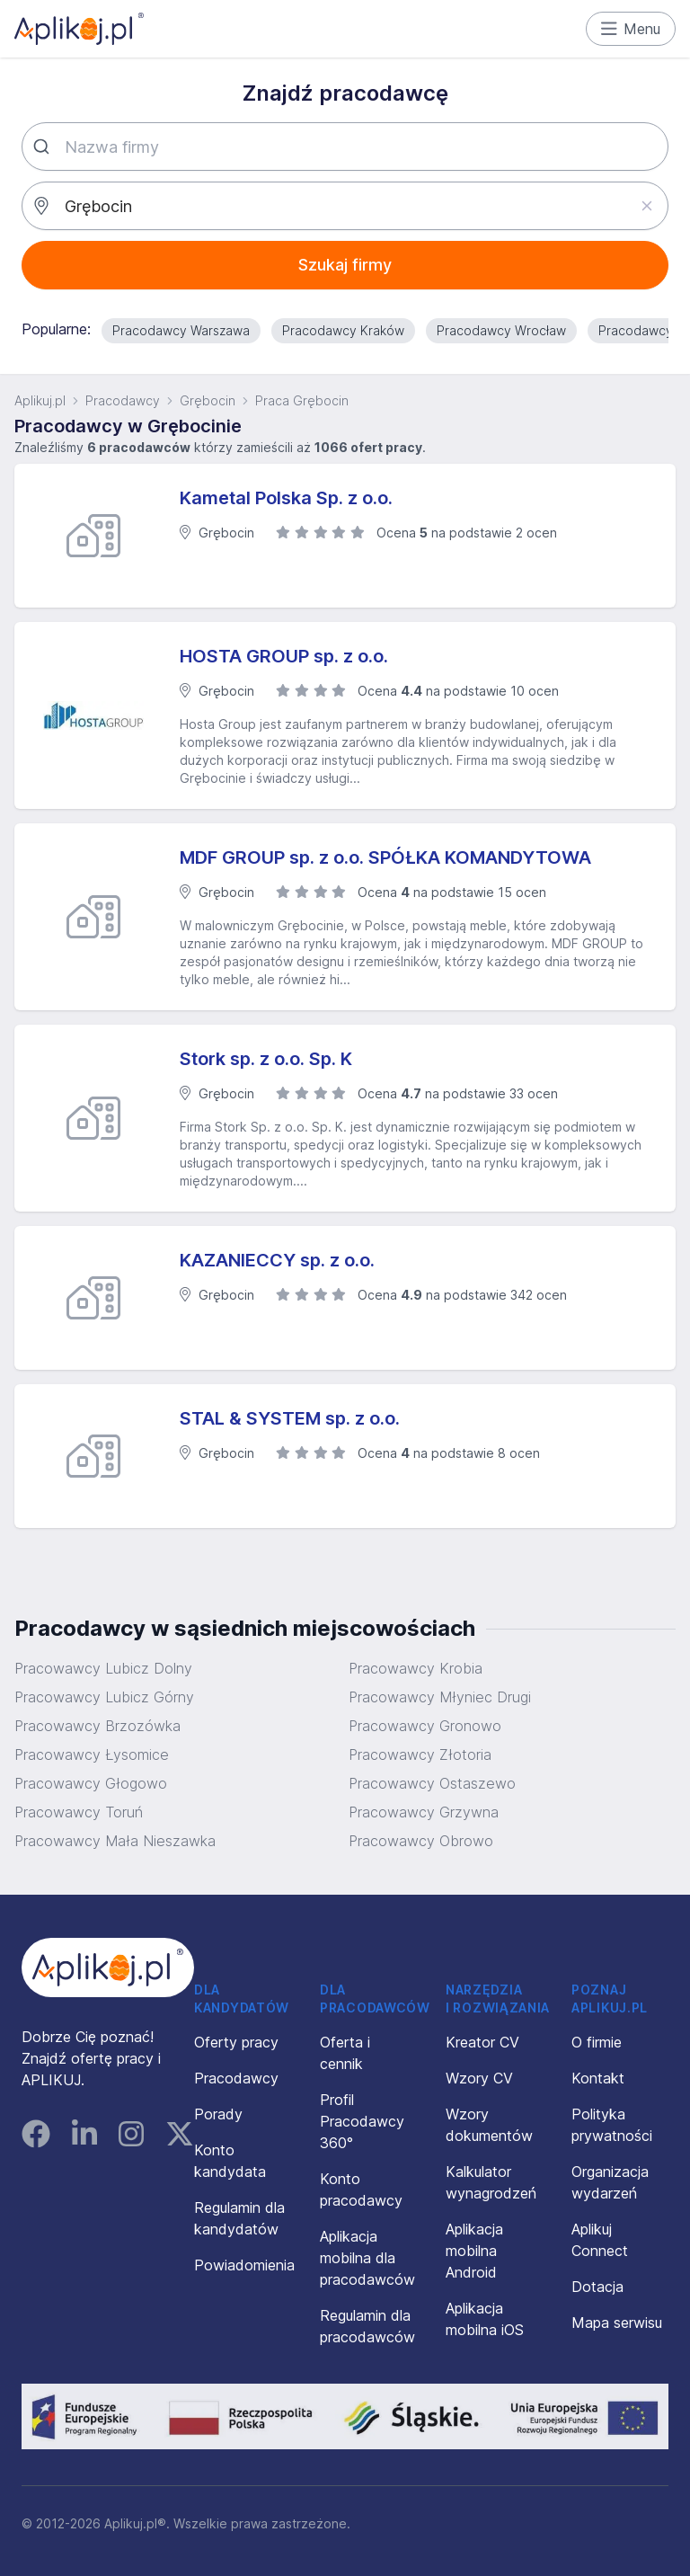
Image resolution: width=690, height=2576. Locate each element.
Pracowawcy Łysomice (91, 1754)
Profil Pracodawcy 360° (362, 2121)
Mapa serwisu (616, 2323)
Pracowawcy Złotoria (420, 1754)
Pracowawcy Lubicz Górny (104, 1697)
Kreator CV (482, 2042)
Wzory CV (479, 2078)
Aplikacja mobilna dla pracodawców (367, 2257)
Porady (218, 2114)
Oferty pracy (236, 2042)
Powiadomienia (244, 2265)
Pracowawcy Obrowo (421, 1841)
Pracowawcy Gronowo (425, 1726)
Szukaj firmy (345, 264)
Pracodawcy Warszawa (181, 330)
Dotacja (597, 2287)
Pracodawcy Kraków (343, 330)
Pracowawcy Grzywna (424, 1812)
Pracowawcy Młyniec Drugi (440, 1697)
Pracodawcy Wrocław (501, 330)
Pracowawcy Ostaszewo (432, 1783)
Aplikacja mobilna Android (474, 2250)
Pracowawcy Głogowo (90, 1783)
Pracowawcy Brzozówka (97, 1726)
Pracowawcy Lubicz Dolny (103, 1668)
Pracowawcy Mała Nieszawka (115, 1841)
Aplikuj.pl (40, 400)
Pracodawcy (122, 400)
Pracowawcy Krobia (415, 1668)
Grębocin (207, 400)
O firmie (596, 2042)
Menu (631, 29)
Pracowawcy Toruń (78, 1812)
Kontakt (597, 2078)
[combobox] (345, 146)
